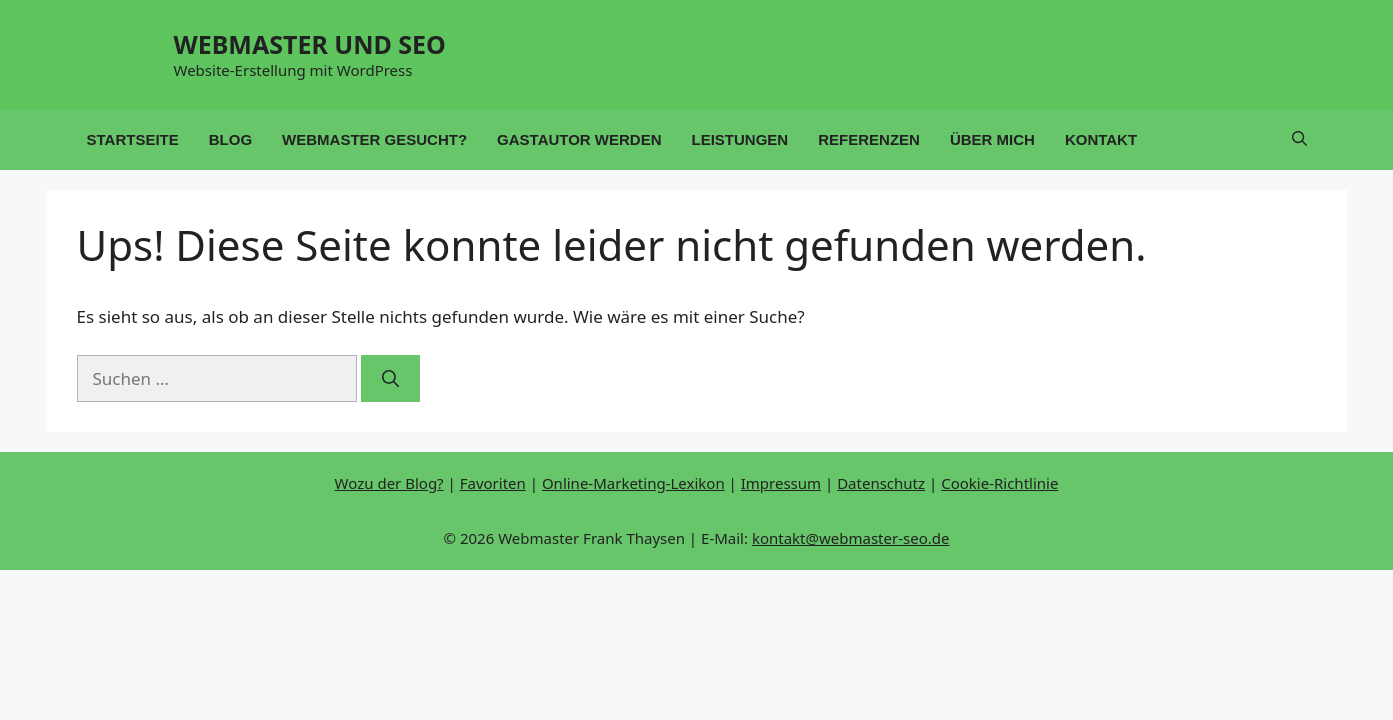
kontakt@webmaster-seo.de (851, 538)
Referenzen (869, 139)
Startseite (133, 139)
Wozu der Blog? (389, 483)
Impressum (781, 483)
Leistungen (740, 139)
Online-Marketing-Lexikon (633, 483)
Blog (230, 139)
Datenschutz (881, 483)
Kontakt (1101, 139)
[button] (1299, 140)
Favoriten (493, 483)
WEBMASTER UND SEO (310, 44)
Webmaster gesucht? (374, 139)
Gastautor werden (579, 139)
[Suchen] (390, 379)
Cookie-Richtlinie (999, 483)
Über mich (992, 139)
